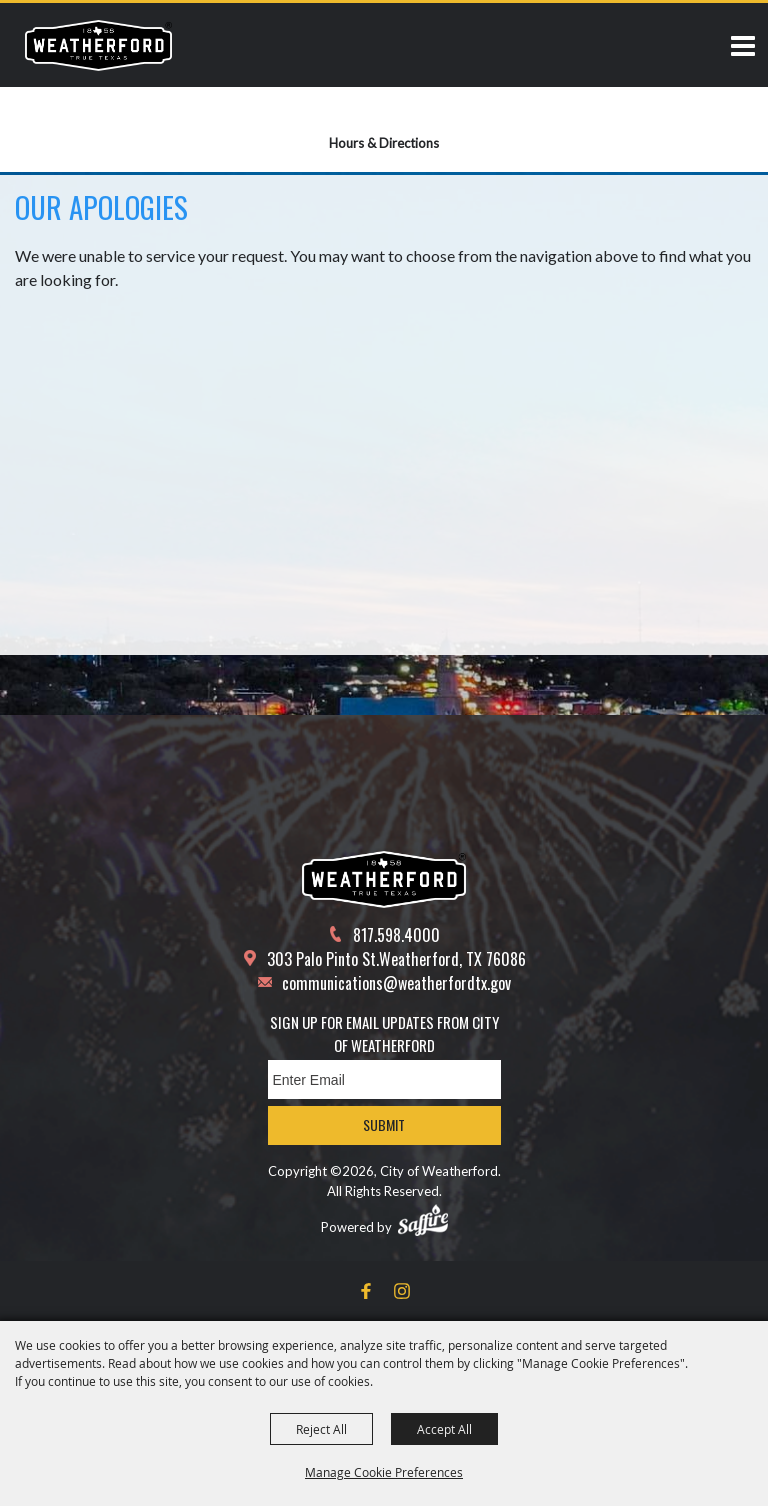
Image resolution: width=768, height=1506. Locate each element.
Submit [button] (384, 1124)
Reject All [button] (321, 1429)
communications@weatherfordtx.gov (396, 983)
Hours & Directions (384, 143)
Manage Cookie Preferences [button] (384, 1472)
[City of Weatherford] (98, 45)
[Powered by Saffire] (423, 1220)
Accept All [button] (444, 1429)
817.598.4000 (396, 935)
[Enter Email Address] (384, 1079)
